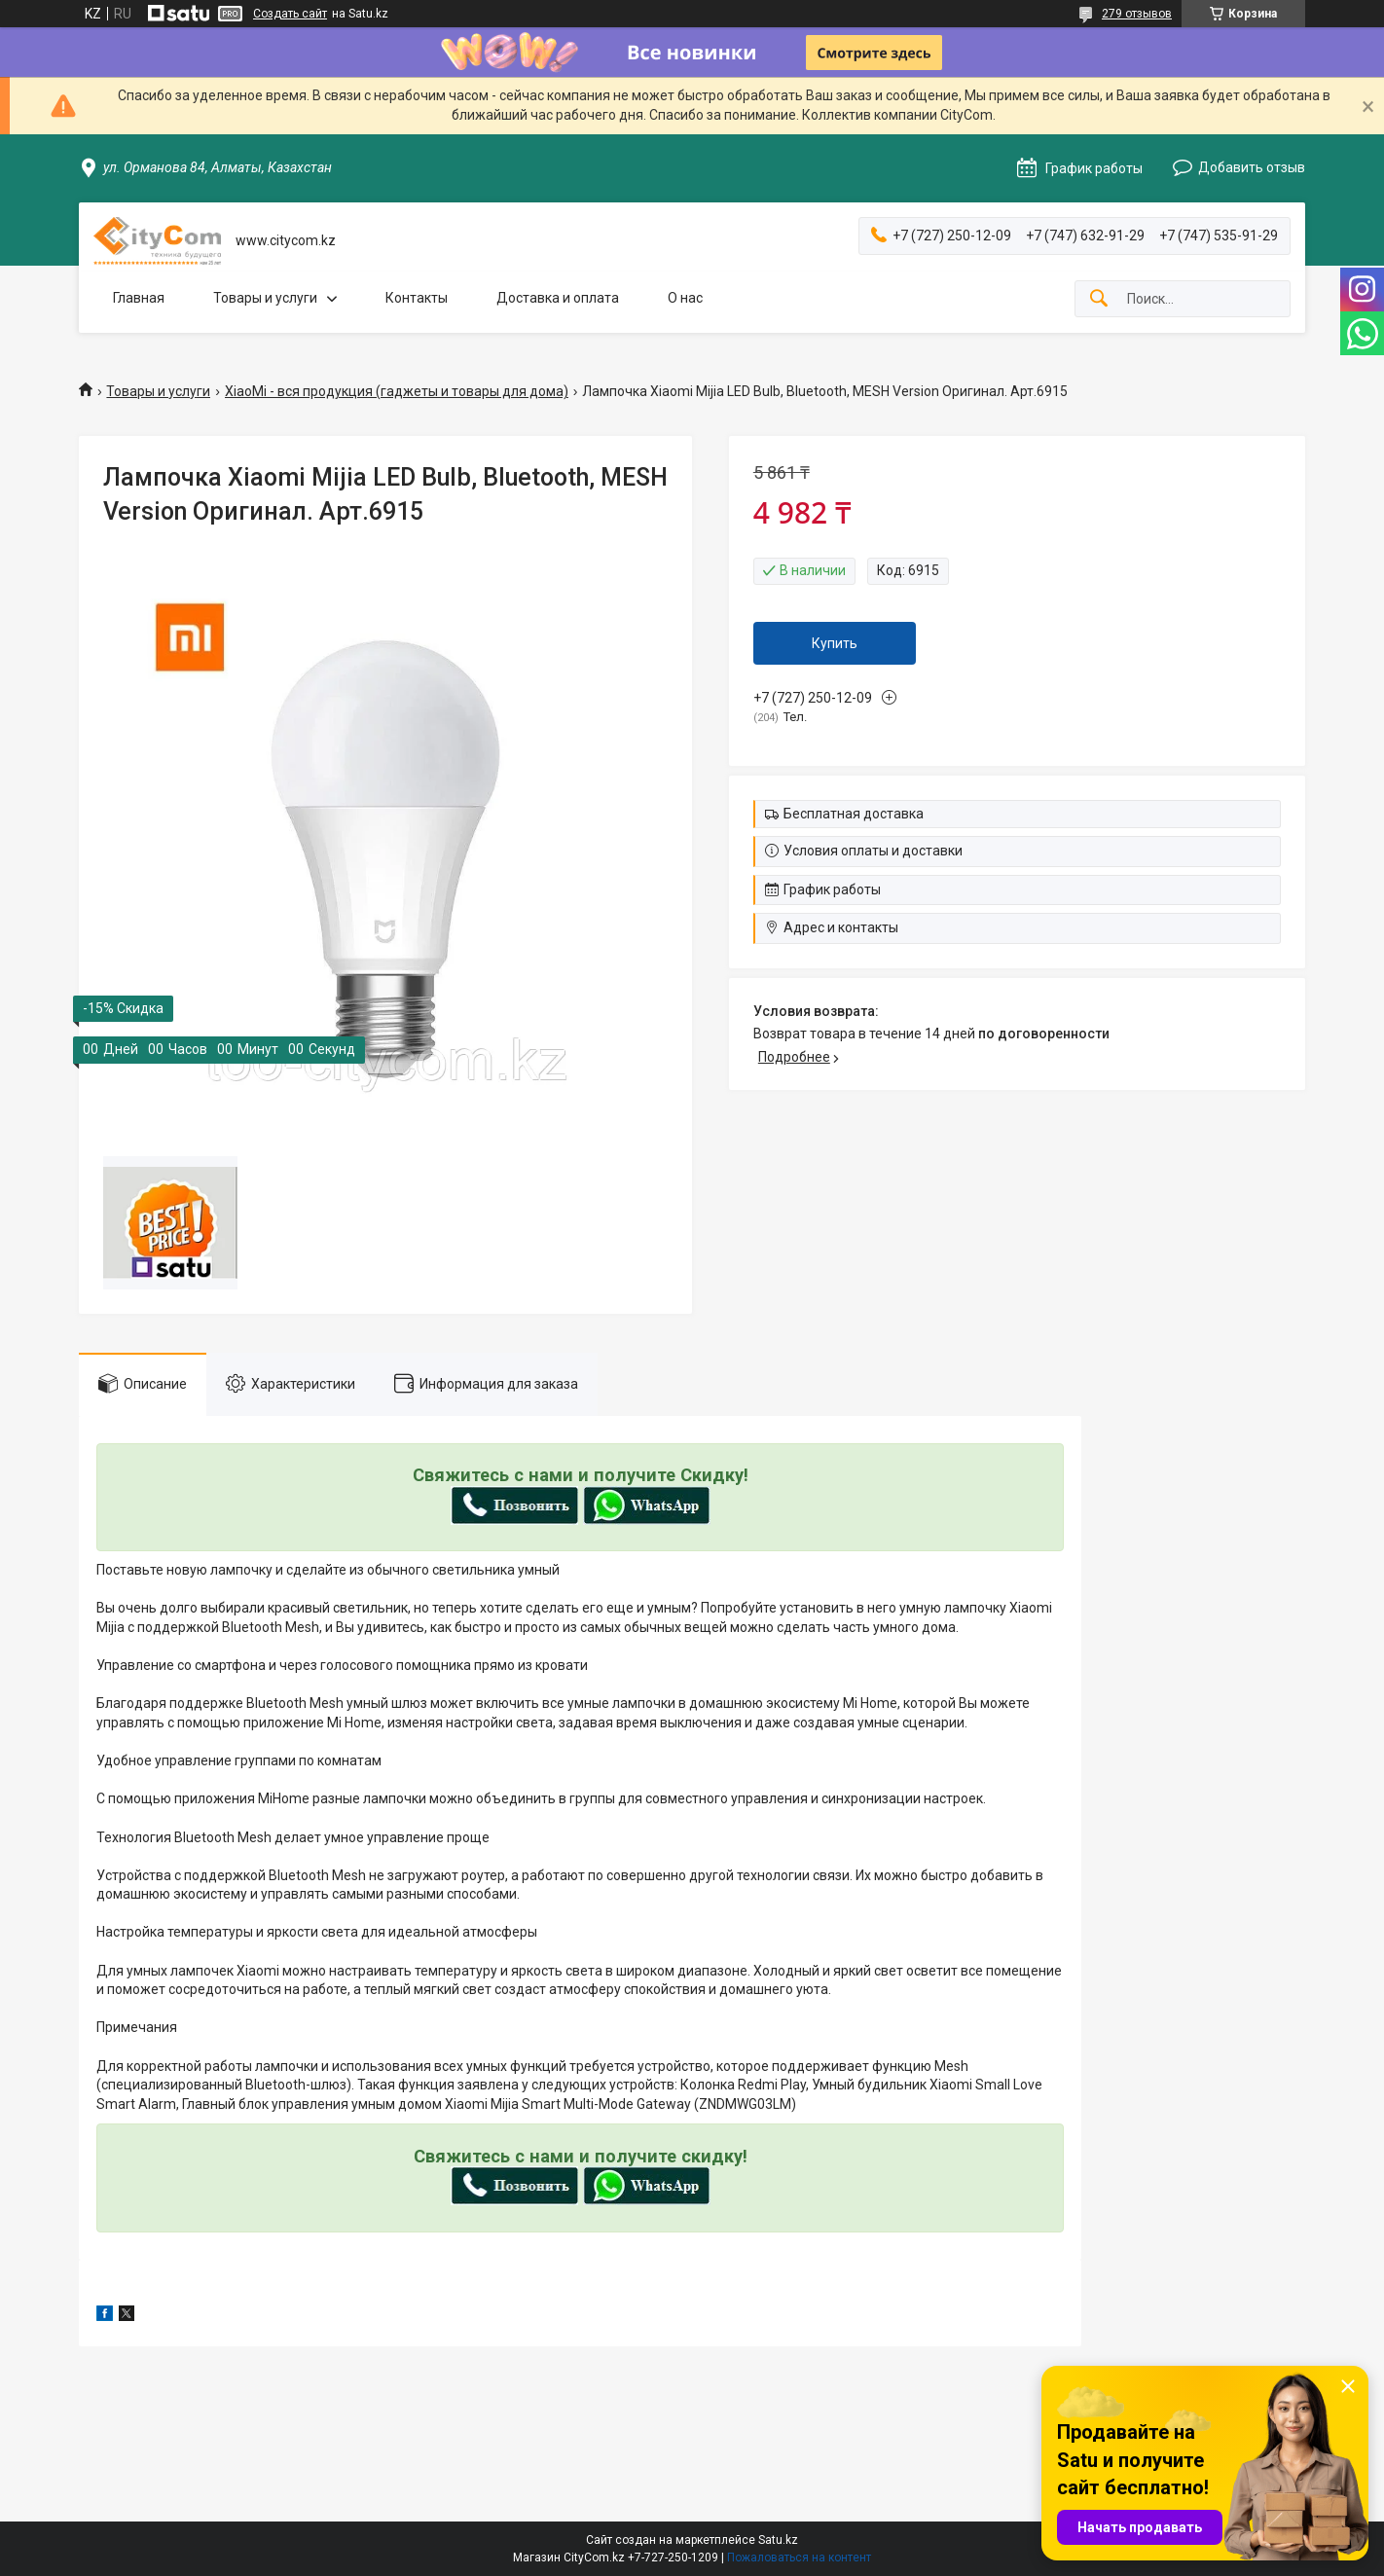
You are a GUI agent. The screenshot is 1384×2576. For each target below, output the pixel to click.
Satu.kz (778, 2540)
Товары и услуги (265, 298)
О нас (685, 298)
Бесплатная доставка (853, 813)
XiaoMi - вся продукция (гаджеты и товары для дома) (396, 391)
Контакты (416, 298)
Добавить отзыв (1251, 167)
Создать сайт (290, 13)
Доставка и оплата (557, 298)
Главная (138, 298)
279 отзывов (1137, 13)
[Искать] (1098, 299)
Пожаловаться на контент (799, 2557)
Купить (834, 643)
